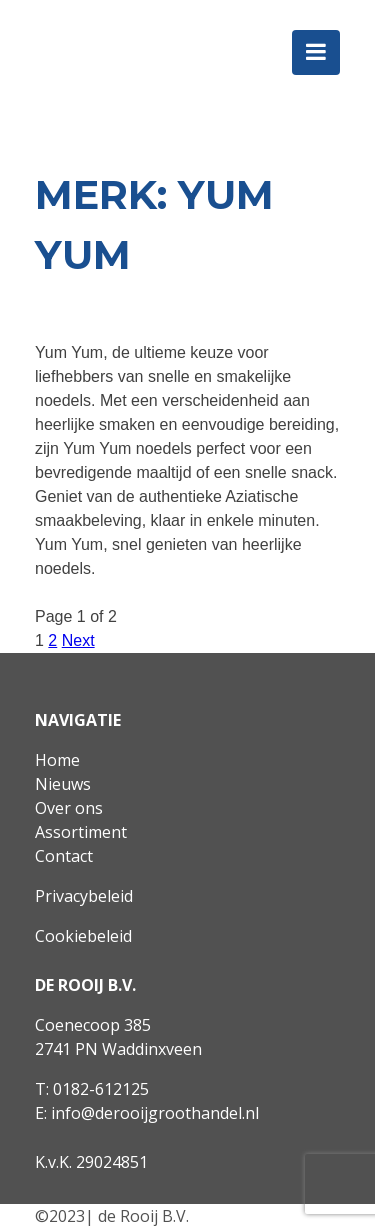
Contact (64, 856)
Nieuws (63, 784)
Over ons (69, 808)
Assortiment (81, 832)
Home (57, 760)
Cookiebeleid (83, 936)
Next (78, 640)
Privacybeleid (84, 896)
